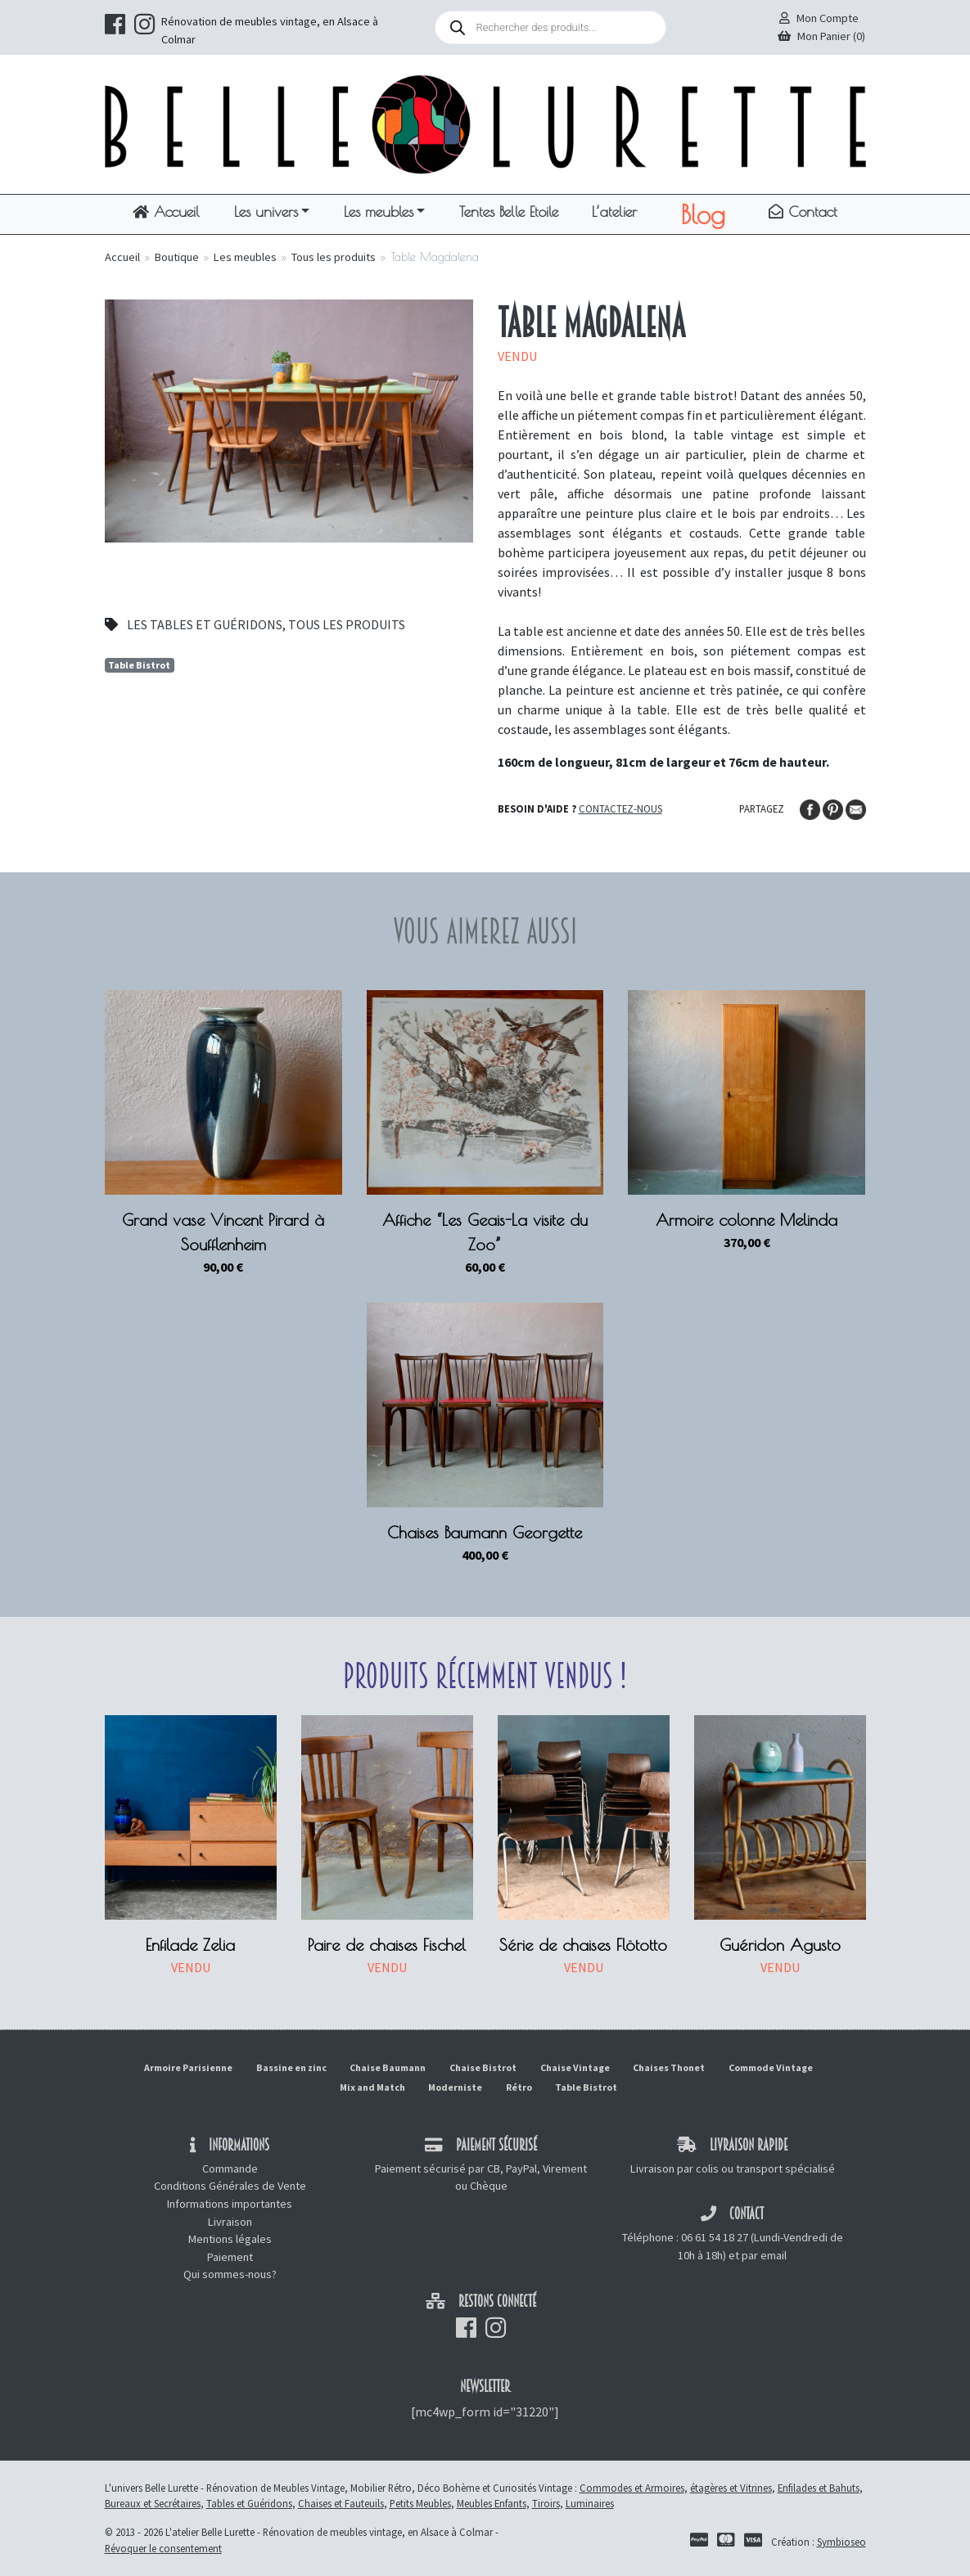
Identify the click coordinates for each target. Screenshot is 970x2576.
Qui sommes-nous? (230, 2274)
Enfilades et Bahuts (818, 2487)
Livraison (230, 2221)
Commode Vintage (771, 2067)
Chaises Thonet (669, 2067)
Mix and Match (372, 2087)
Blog (702, 214)
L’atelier (614, 211)
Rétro (519, 2087)
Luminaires (590, 2503)
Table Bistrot (139, 665)
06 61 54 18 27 (714, 2237)
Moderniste (455, 2087)
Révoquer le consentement (163, 2548)
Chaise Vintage (575, 2067)
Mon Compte (819, 18)
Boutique (177, 257)
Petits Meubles (420, 2503)
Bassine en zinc (291, 2067)
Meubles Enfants (491, 2503)
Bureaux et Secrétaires (153, 2503)
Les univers (266, 211)
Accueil (166, 211)
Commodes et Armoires (632, 2487)
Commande (230, 2168)
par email (764, 2255)
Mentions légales (230, 2238)
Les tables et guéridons (204, 624)
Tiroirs (546, 2503)
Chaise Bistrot (483, 2067)
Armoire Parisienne (188, 2067)
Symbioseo (841, 2541)
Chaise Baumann (388, 2067)
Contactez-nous (620, 808)
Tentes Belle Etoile (508, 211)
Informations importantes (229, 2203)
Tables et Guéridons (249, 2503)
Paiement (230, 2256)
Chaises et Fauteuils (341, 2503)
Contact (803, 211)
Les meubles (378, 211)
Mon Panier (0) (821, 36)
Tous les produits (333, 257)
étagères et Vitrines (731, 2487)
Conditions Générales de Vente (230, 2185)
